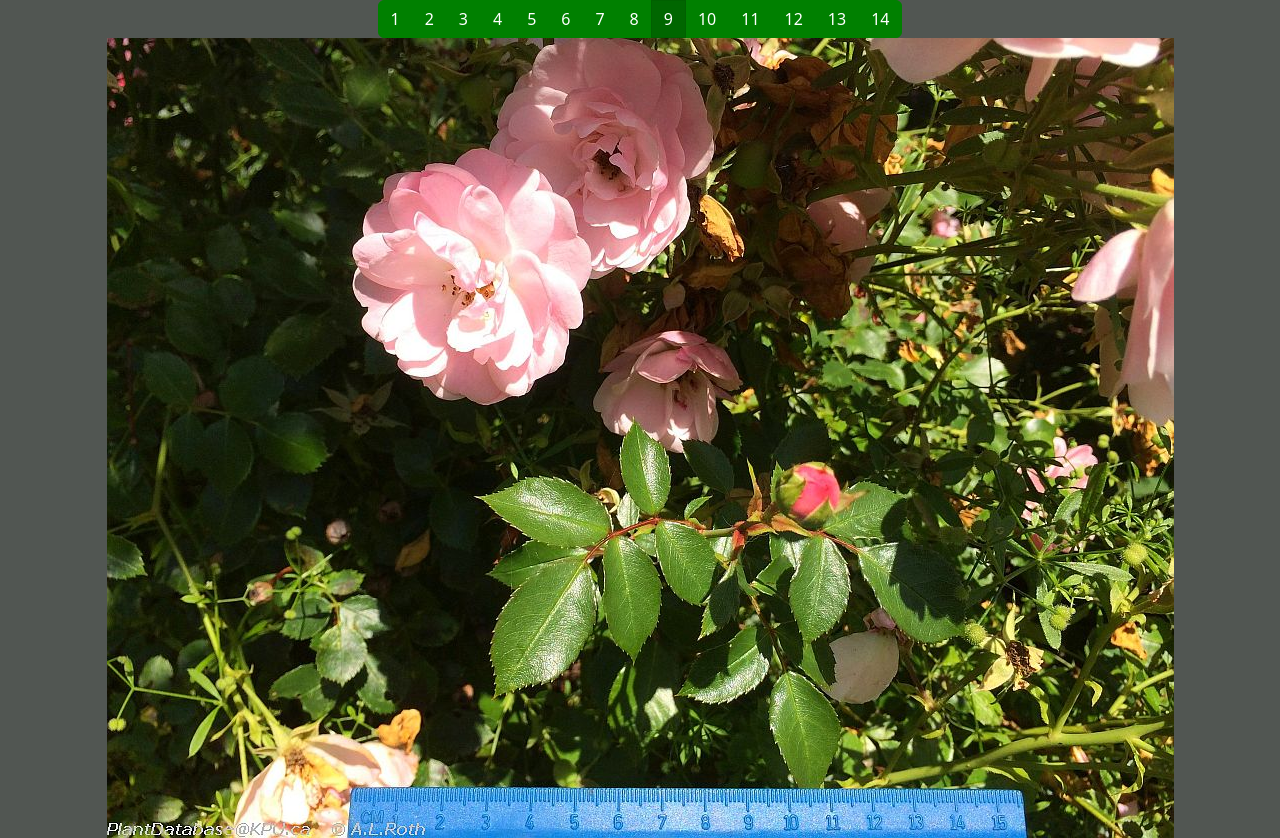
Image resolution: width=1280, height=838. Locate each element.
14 (880, 19)
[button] (361, 438)
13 (837, 19)
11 (750, 19)
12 (794, 19)
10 (707, 19)
